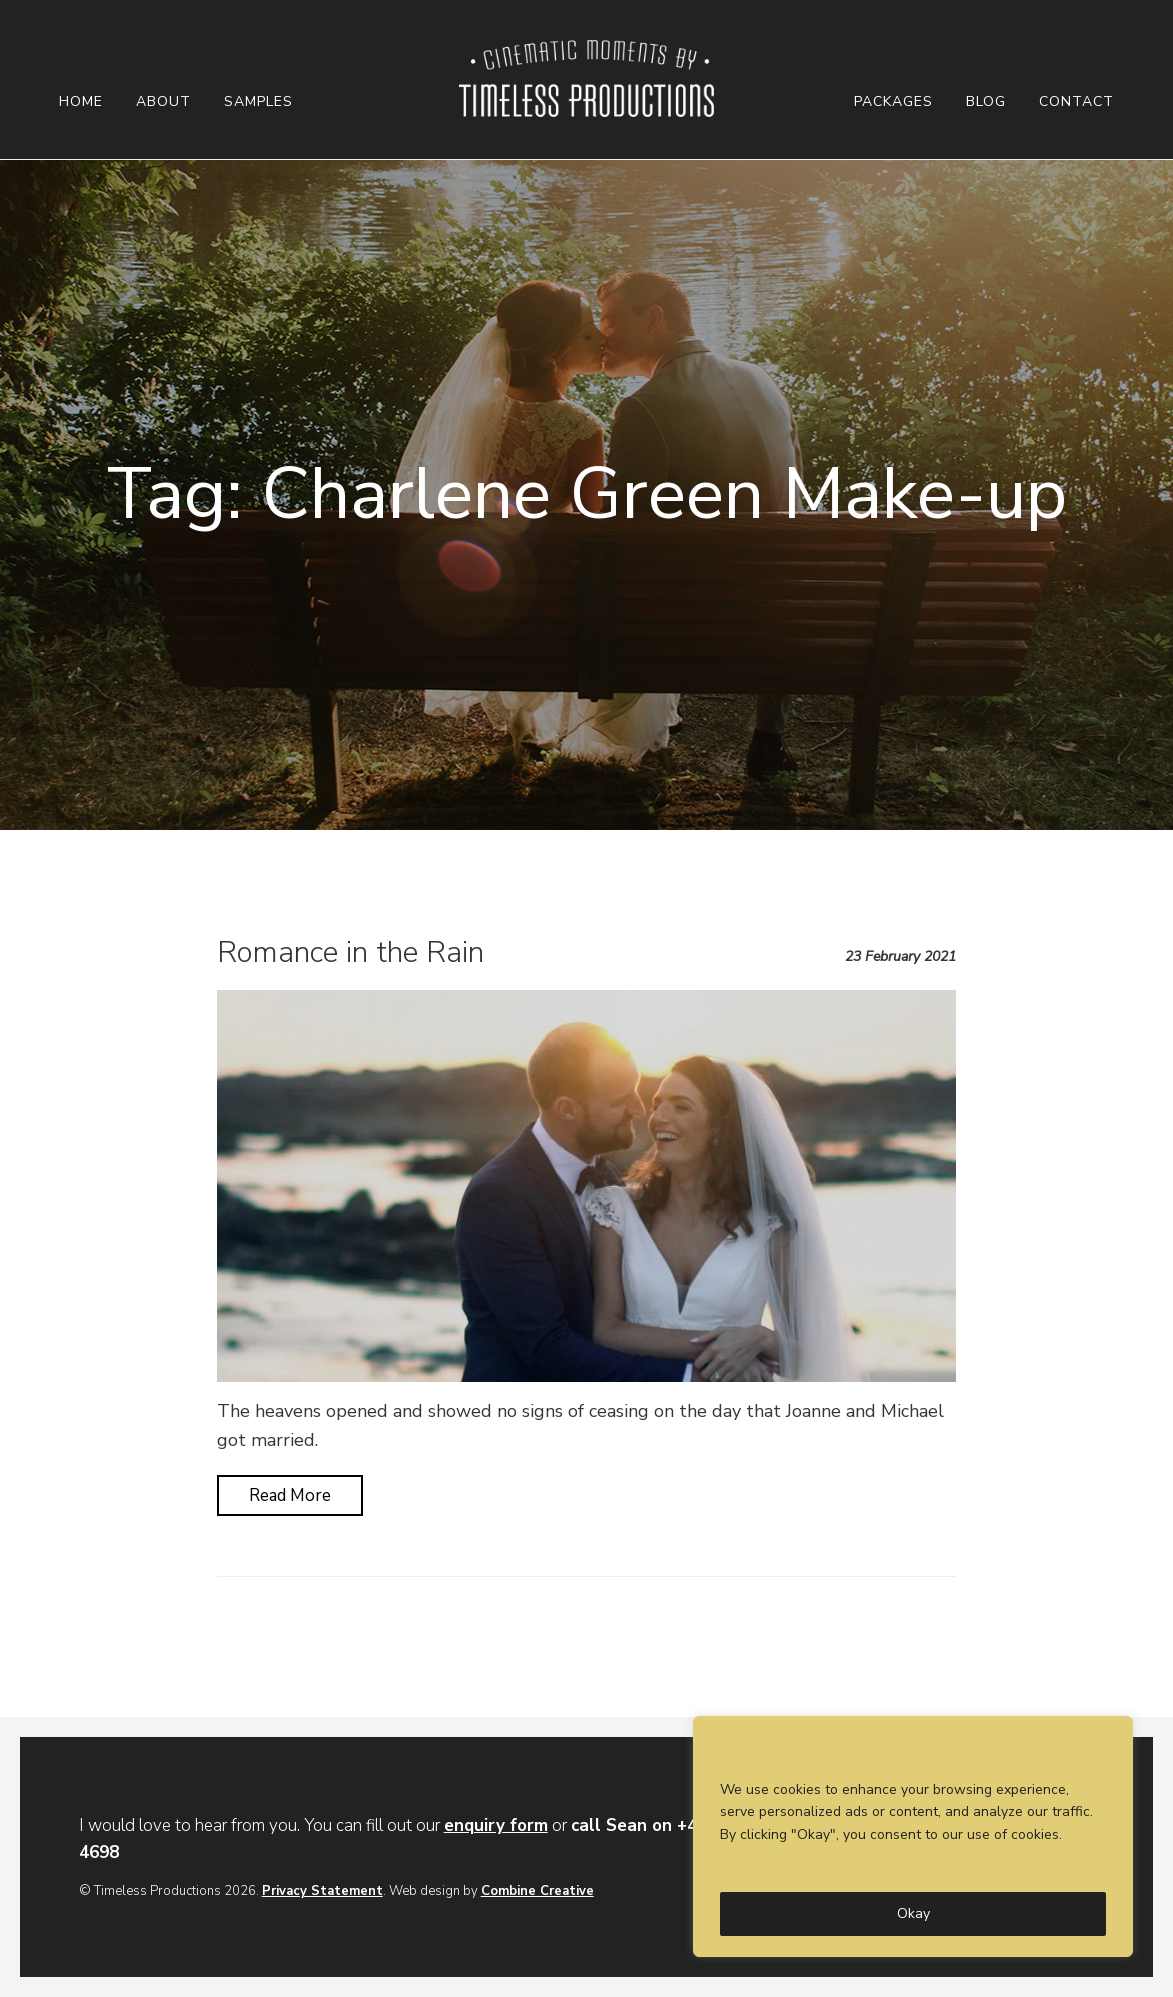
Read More (290, 1495)
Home (81, 102)
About (163, 102)
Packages (893, 102)
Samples (258, 102)
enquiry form (496, 1825)
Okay (913, 1913)
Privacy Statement (322, 1891)
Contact (1076, 102)
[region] (913, 1836)
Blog (986, 102)
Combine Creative (537, 1891)
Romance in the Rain (350, 952)
